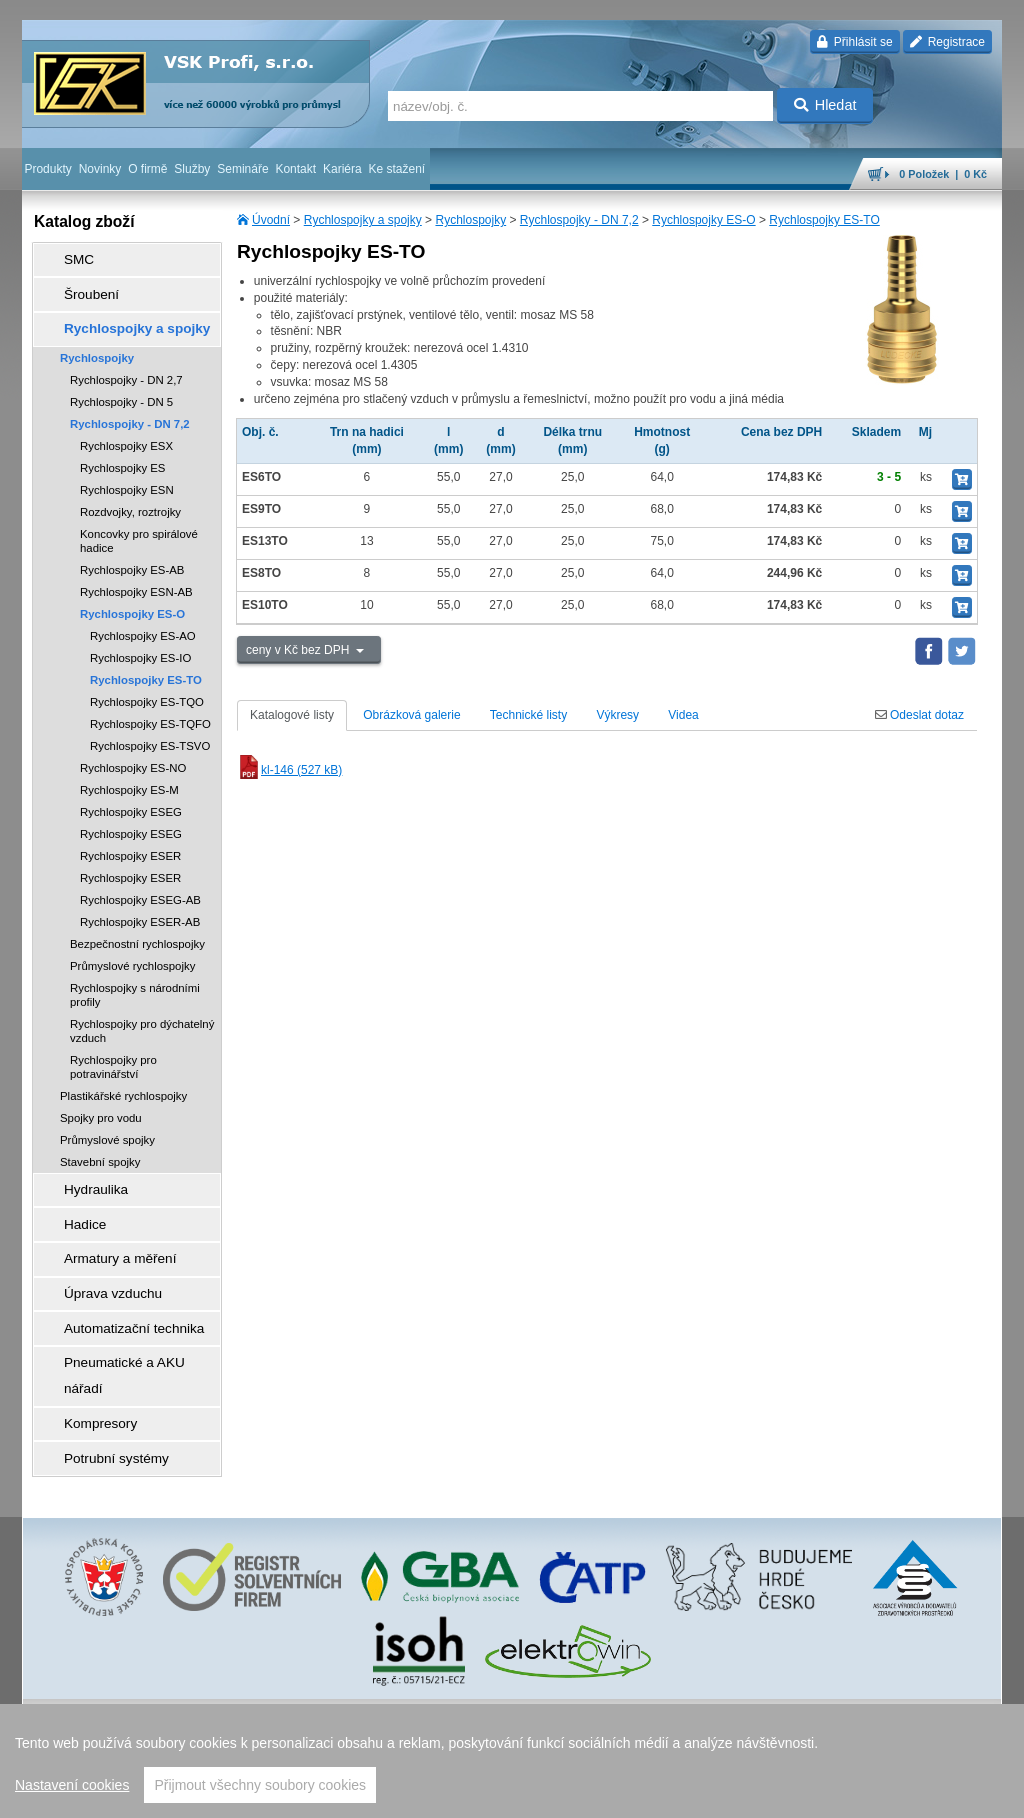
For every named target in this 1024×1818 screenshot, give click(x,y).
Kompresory (86, 1335)
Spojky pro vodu (101, 1098)
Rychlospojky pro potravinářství (113, 1047)
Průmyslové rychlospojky (132, 946)
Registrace (947, 42)
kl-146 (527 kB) (289, 770)
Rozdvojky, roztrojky (130, 492)
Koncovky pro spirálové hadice (139, 521)
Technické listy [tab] (528, 715)
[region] (512, 1761)
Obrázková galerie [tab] (411, 715)
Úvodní (271, 220)
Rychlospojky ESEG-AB (140, 880)
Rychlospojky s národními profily (135, 975)
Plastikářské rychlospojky (123, 1076)
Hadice (72, 1195)
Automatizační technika (116, 1279)
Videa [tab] (683, 715)
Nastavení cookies (72, 1785)
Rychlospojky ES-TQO (147, 682)
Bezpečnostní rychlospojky (137, 924)
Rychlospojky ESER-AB (140, 902)
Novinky (100, 169)
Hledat (825, 105)
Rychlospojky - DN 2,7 (126, 360)
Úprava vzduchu (97, 1251)
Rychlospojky (470, 220)
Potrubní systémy (100, 1363)
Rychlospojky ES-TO (824, 220)
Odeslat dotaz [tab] (919, 715)
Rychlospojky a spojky (363, 220)
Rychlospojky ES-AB (132, 550)
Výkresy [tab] (617, 715)
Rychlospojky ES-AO (143, 616)
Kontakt (295, 169)
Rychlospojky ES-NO (133, 748)
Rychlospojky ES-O (703, 220)
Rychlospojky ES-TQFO (150, 704)
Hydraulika (82, 1167)
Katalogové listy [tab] (292, 715)
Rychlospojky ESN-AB (136, 572)
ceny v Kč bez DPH (299, 650)
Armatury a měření (103, 1223)
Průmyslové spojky (107, 1120)
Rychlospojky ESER (130, 836)
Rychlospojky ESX (126, 426)
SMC (67, 257)
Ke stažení (397, 169)
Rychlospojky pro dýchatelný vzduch (142, 1011)
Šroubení (78, 285)
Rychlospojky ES (122, 448)
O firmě (147, 169)
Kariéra (342, 169)
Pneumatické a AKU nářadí (126, 1307)
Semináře (242, 169)
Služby (192, 169)
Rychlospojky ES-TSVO (150, 726)
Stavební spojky (100, 1142)
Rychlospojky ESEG (131, 792)
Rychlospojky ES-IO (140, 638)
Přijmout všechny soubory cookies (260, 1785)
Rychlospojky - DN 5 (121, 382)
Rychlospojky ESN (127, 470)
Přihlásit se (854, 42)
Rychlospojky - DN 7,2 (579, 220)
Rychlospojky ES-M (129, 770)
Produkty (47, 169)
